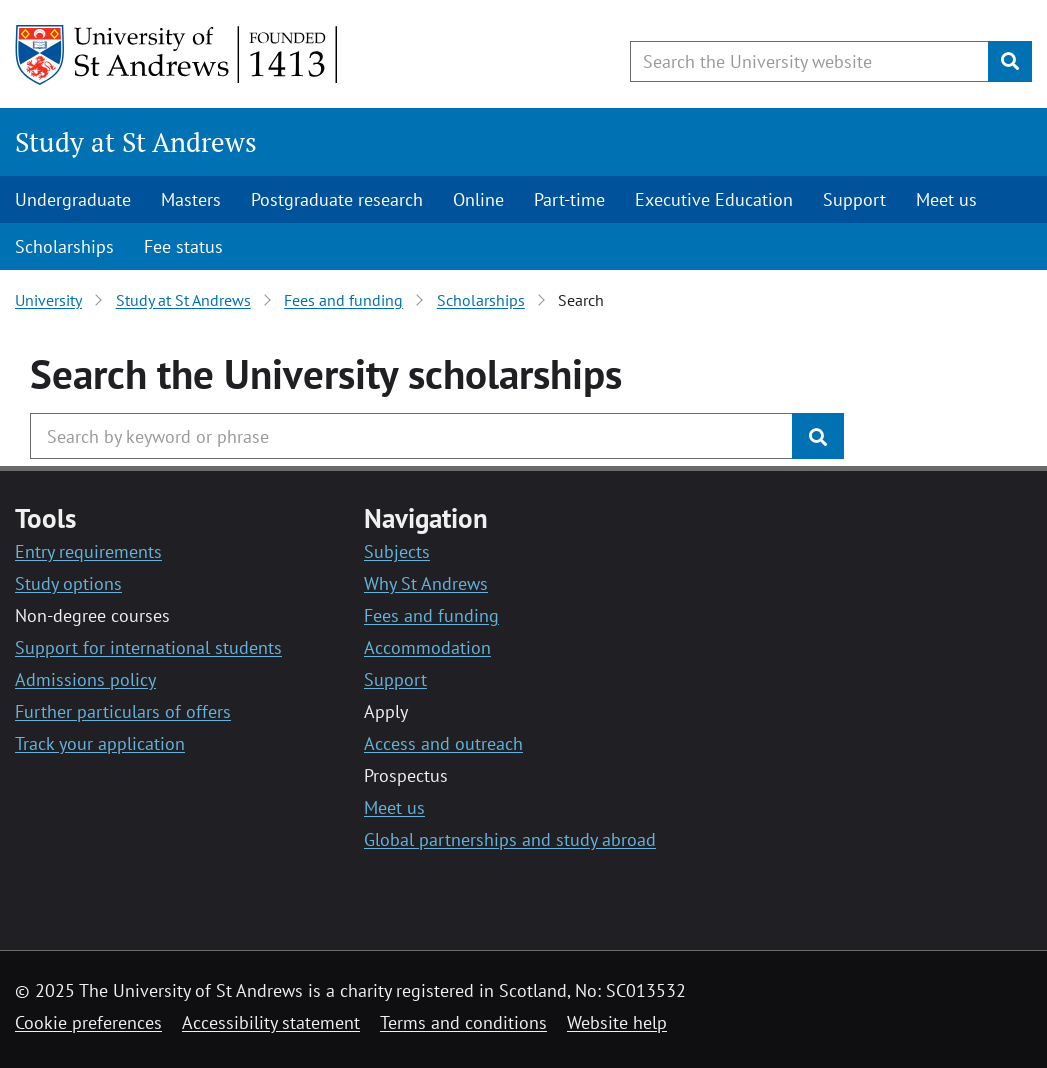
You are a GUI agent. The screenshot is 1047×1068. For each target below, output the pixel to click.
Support (854, 199)
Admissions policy (85, 679)
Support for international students (148, 647)
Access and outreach (443, 743)
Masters (191, 199)
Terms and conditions (463, 1022)
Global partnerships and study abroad (510, 839)
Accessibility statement (271, 1022)
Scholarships (64, 246)
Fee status (183, 246)
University (48, 300)
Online (478, 199)
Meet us (946, 199)
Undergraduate (73, 199)
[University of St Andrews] (177, 55)
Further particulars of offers (123, 711)
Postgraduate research (337, 199)
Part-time (569, 199)
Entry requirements (88, 551)
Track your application (100, 743)
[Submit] (1010, 61)
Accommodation (427, 647)
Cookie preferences (88, 1022)
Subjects (397, 551)
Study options (68, 583)
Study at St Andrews (136, 142)
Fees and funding (343, 300)
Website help (617, 1022)
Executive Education (714, 199)
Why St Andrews (426, 583)
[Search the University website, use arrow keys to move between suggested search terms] (809, 61)
